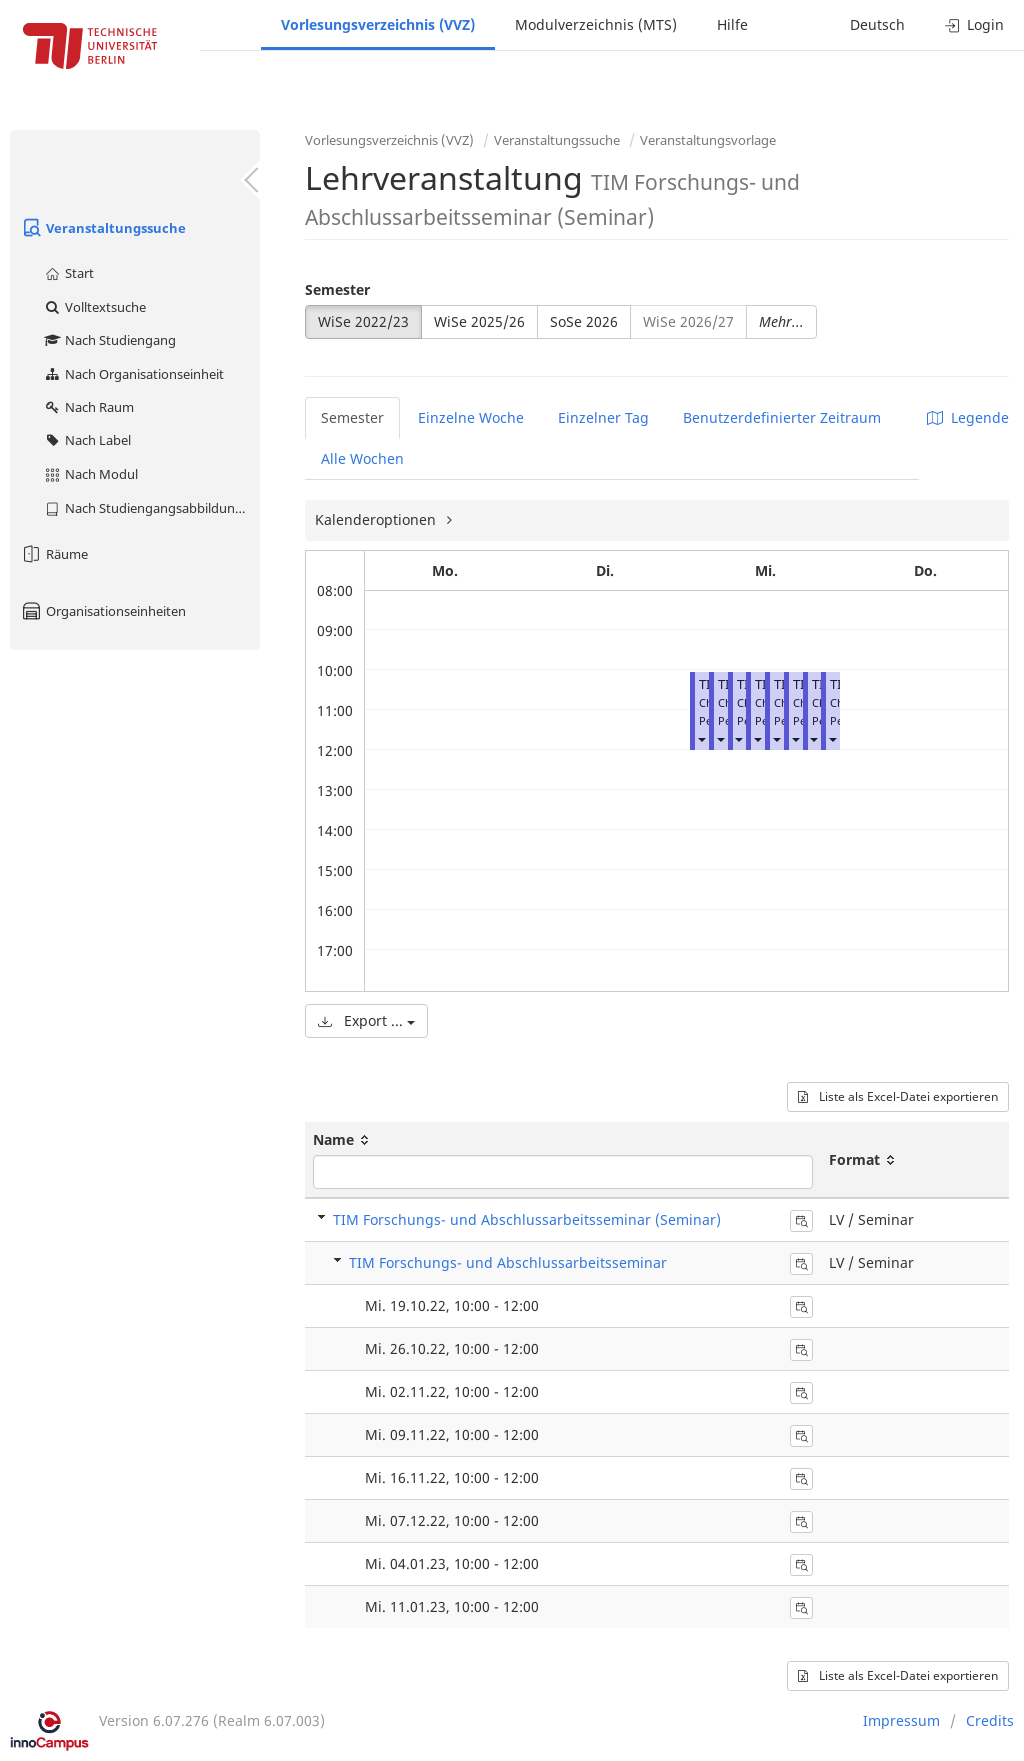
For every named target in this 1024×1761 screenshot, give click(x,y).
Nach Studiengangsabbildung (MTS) (151, 508)
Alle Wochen (362, 458)
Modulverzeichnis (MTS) (596, 24)
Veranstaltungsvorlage (708, 140)
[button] (701, 738)
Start (68, 273)
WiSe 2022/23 (363, 321)
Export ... (366, 1020)
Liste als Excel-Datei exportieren (898, 1096)
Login (974, 24)
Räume (54, 554)
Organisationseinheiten (103, 611)
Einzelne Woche (471, 417)
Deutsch (877, 24)
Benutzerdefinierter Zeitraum (782, 417)
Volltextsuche (94, 307)
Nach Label (87, 440)
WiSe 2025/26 (479, 321)
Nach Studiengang (109, 340)
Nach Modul (90, 474)
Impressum (901, 1720)
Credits (990, 1720)
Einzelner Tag (603, 417)
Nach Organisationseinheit (133, 374)
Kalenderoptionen (377, 519)
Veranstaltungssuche (103, 228)
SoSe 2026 (584, 321)
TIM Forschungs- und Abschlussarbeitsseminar (508, 1262)
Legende (968, 417)
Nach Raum (88, 407)
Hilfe (732, 24)
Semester (337, 289)
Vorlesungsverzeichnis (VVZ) (378, 24)
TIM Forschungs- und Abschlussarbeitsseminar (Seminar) (527, 1219)
